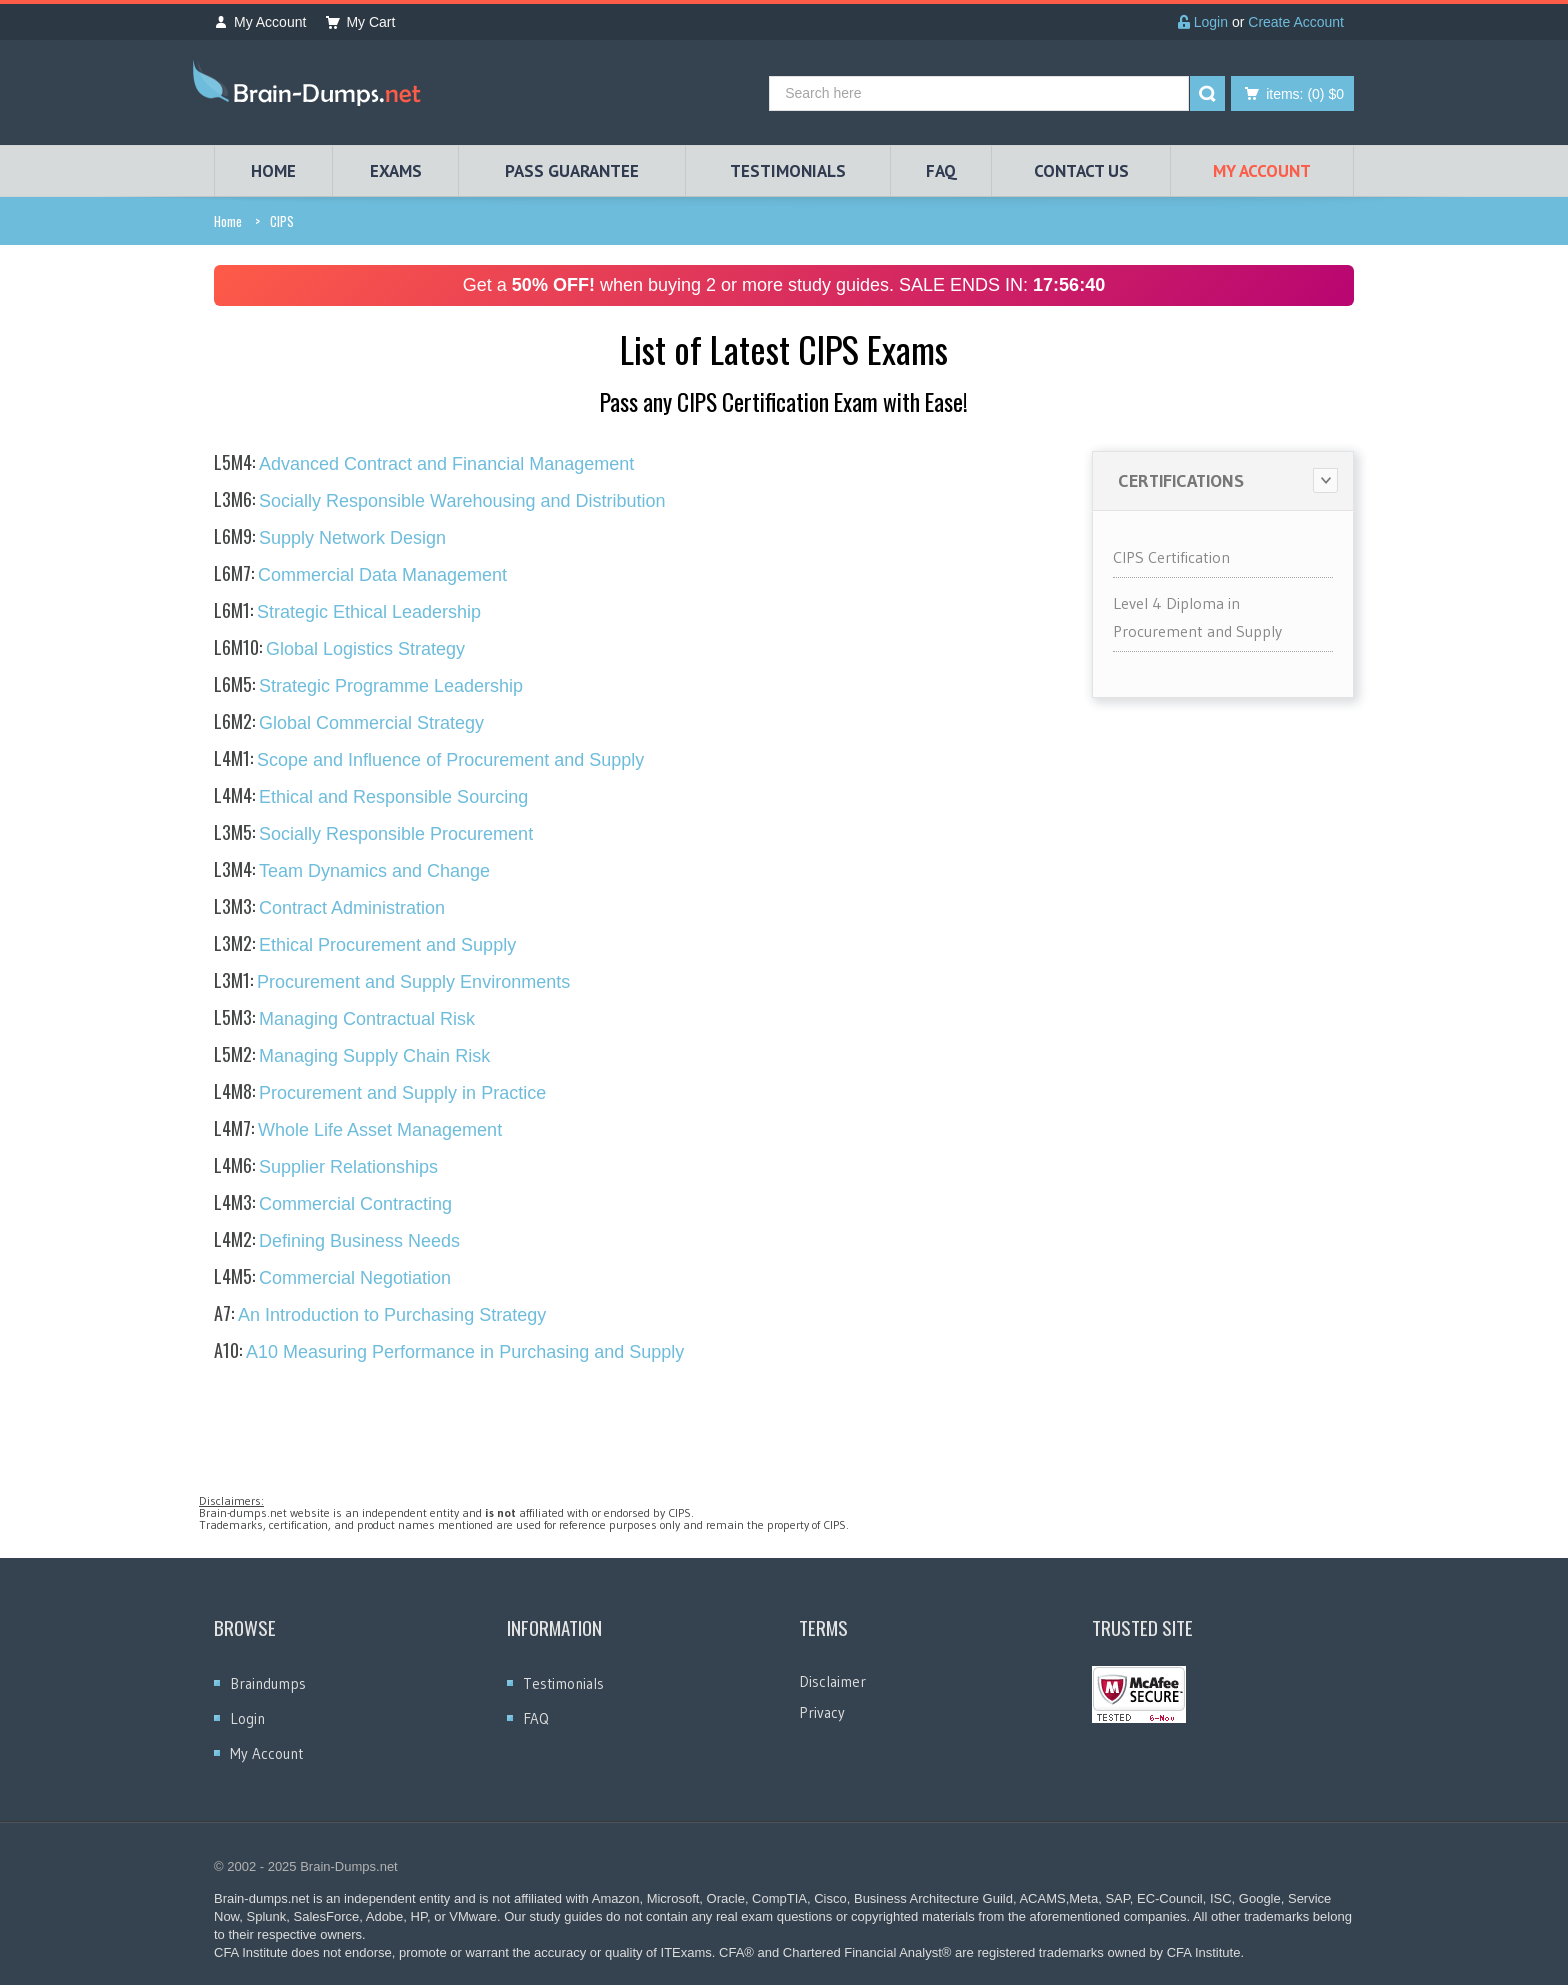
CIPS (282, 221)
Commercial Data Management (360, 575)
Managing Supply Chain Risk (352, 1056)
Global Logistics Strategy (339, 649)
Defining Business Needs (337, 1241)
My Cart (360, 22)
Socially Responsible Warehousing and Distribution (440, 501)
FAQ (941, 171)
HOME (273, 171)
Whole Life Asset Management (358, 1130)
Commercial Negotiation (332, 1278)
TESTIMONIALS (788, 171)
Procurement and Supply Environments (392, 982)
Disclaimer (832, 1681)
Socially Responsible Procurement (373, 834)
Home (228, 221)
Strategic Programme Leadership (368, 686)
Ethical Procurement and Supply (365, 945)
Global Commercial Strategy (349, 723)
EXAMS (396, 171)
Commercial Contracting (333, 1204)
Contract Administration (329, 908)
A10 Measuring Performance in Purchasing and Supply (449, 1352)
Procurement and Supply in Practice (380, 1093)
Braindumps (268, 1683)
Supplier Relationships (326, 1167)
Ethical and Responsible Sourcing (371, 797)
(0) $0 (1305, 94)
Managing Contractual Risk (344, 1019)
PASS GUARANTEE (572, 171)
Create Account (1296, 22)
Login (1203, 22)
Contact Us (1081, 171)
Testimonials (563, 1683)
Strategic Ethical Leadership (347, 612)
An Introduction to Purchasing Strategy (380, 1315)
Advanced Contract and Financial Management (424, 464)
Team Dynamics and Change (352, 871)
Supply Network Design (330, 538)
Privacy (822, 1712)
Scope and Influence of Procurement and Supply (429, 760)
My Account (260, 22)
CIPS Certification (1171, 557)
